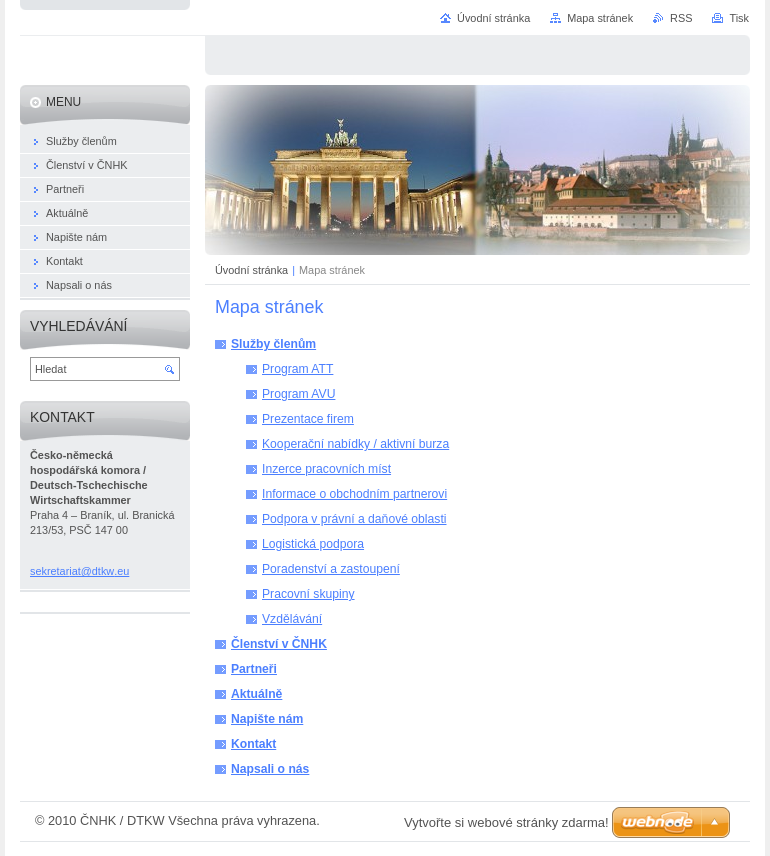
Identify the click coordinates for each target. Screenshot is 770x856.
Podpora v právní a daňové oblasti (354, 519)
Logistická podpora (313, 544)
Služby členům (273, 344)
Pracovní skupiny (308, 594)
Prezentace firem (308, 419)
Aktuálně (256, 694)
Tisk (739, 18)
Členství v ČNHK (279, 644)
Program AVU (298, 394)
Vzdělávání (292, 619)
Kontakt (253, 744)
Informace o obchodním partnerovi (354, 494)
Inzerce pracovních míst (326, 469)
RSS (681, 18)
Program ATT (297, 369)
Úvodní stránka (251, 270)
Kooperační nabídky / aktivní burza (355, 444)
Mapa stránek (600, 18)
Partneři (254, 669)
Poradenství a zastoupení (331, 569)
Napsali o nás (270, 769)
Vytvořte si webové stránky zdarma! (506, 822)
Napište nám (267, 719)
